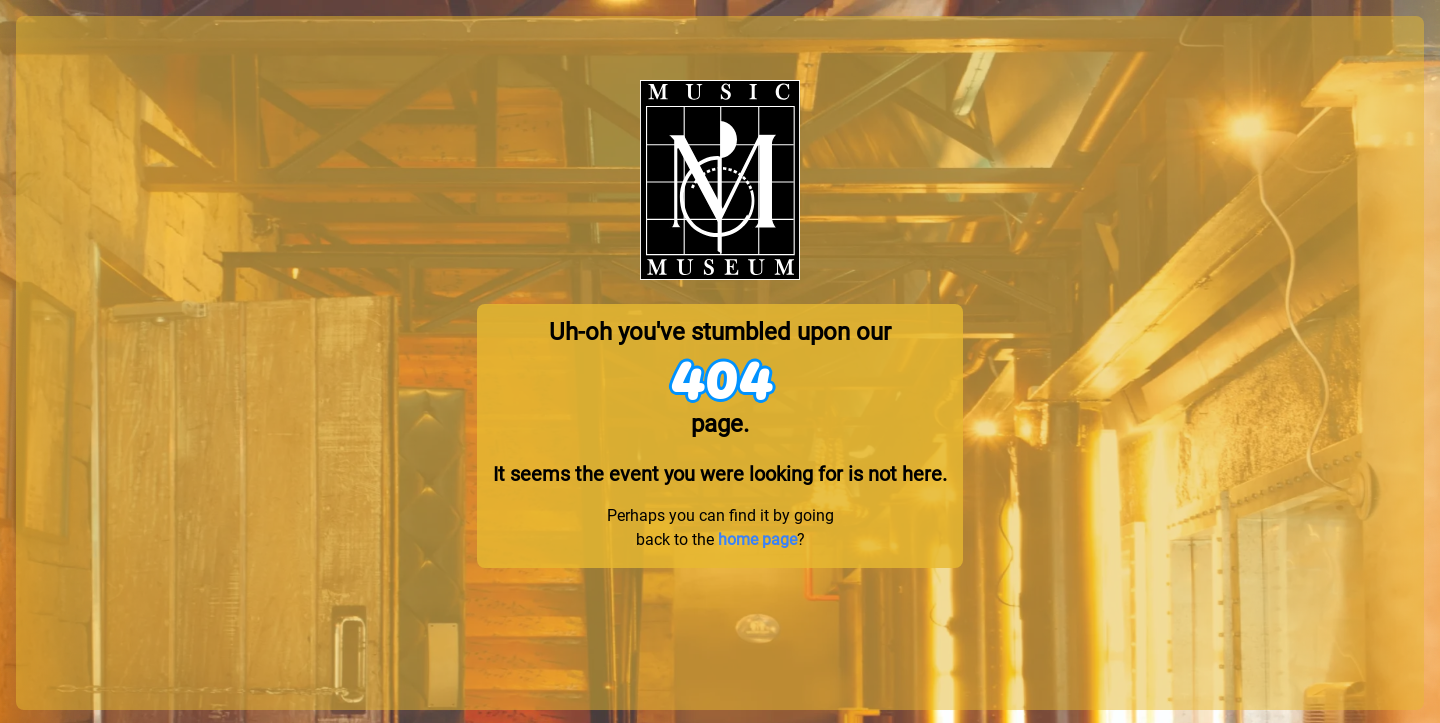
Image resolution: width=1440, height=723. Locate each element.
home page (757, 539)
